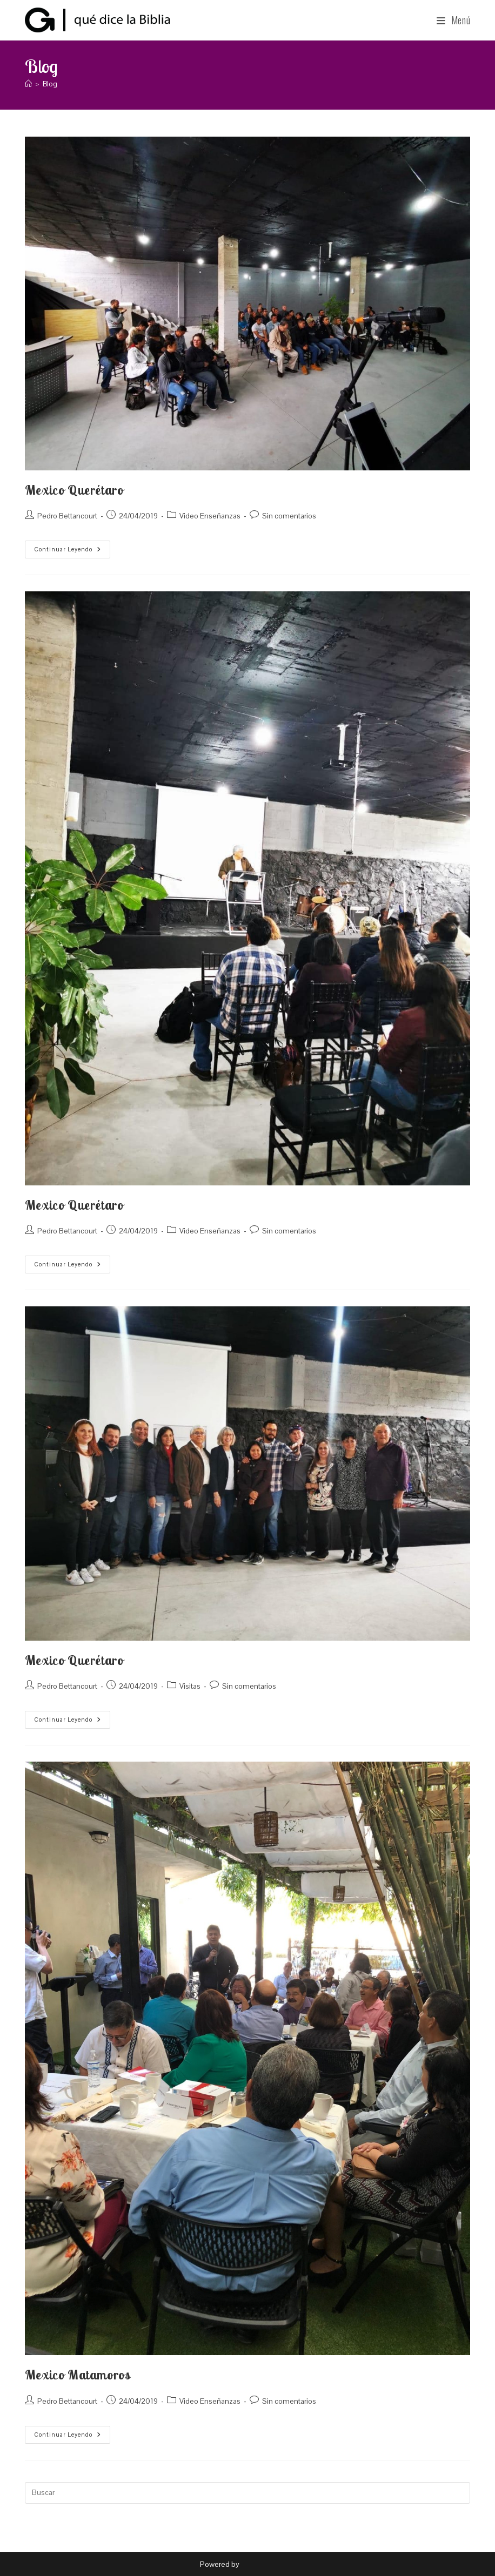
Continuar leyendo (72, 547)
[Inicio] (28, 84)
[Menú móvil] (454, 20)
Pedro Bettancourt (67, 516)
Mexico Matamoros (78, 2374)
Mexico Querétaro (74, 490)
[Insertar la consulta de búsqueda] (247, 2493)
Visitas (189, 1686)
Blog (50, 84)
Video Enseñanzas (209, 516)
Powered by (220, 2564)
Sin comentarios (289, 516)
